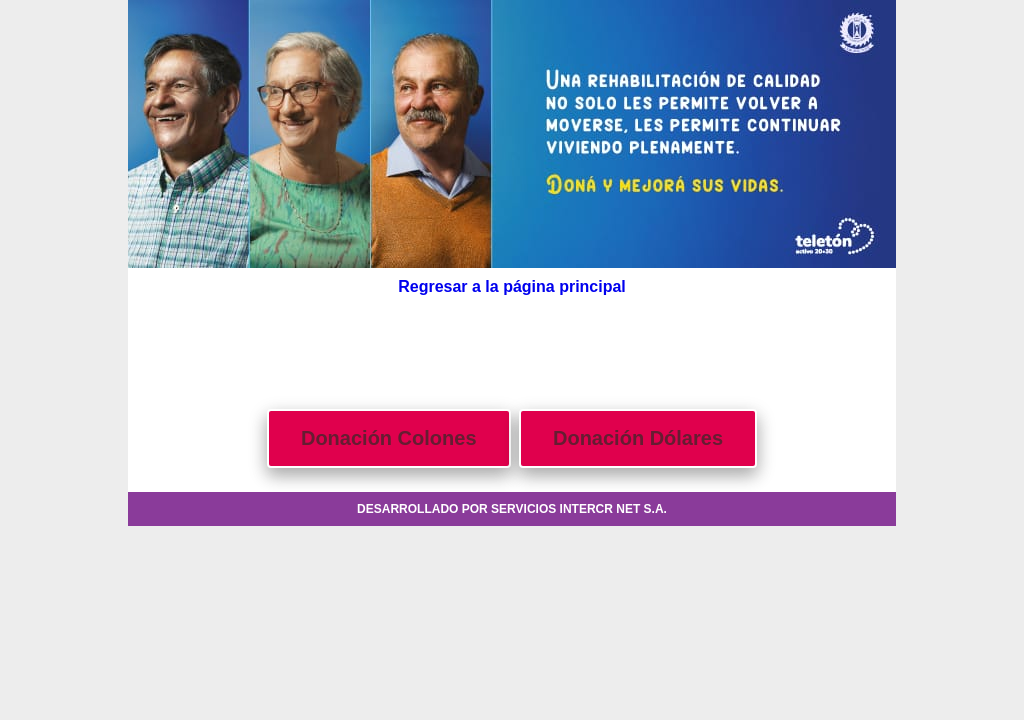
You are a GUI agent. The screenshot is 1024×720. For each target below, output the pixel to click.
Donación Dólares (638, 438)
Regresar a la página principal (512, 286)
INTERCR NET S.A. (613, 509)
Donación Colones (389, 438)
